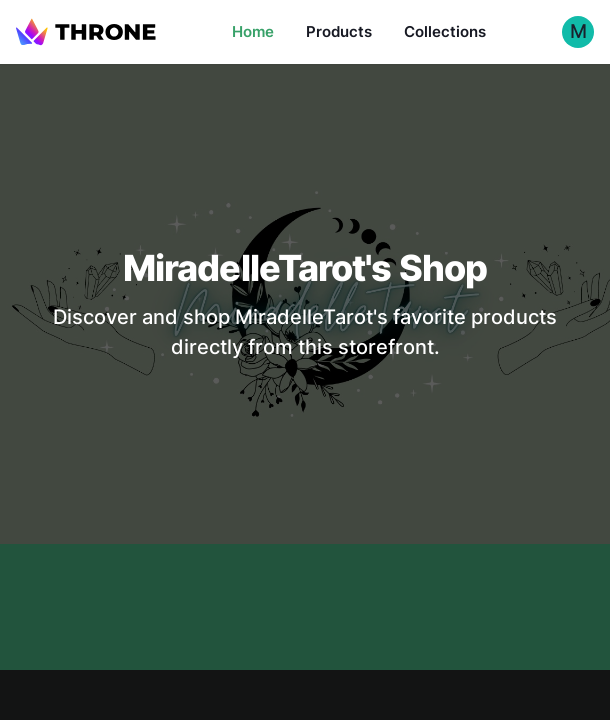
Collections (445, 31)
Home (253, 31)
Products (339, 31)
